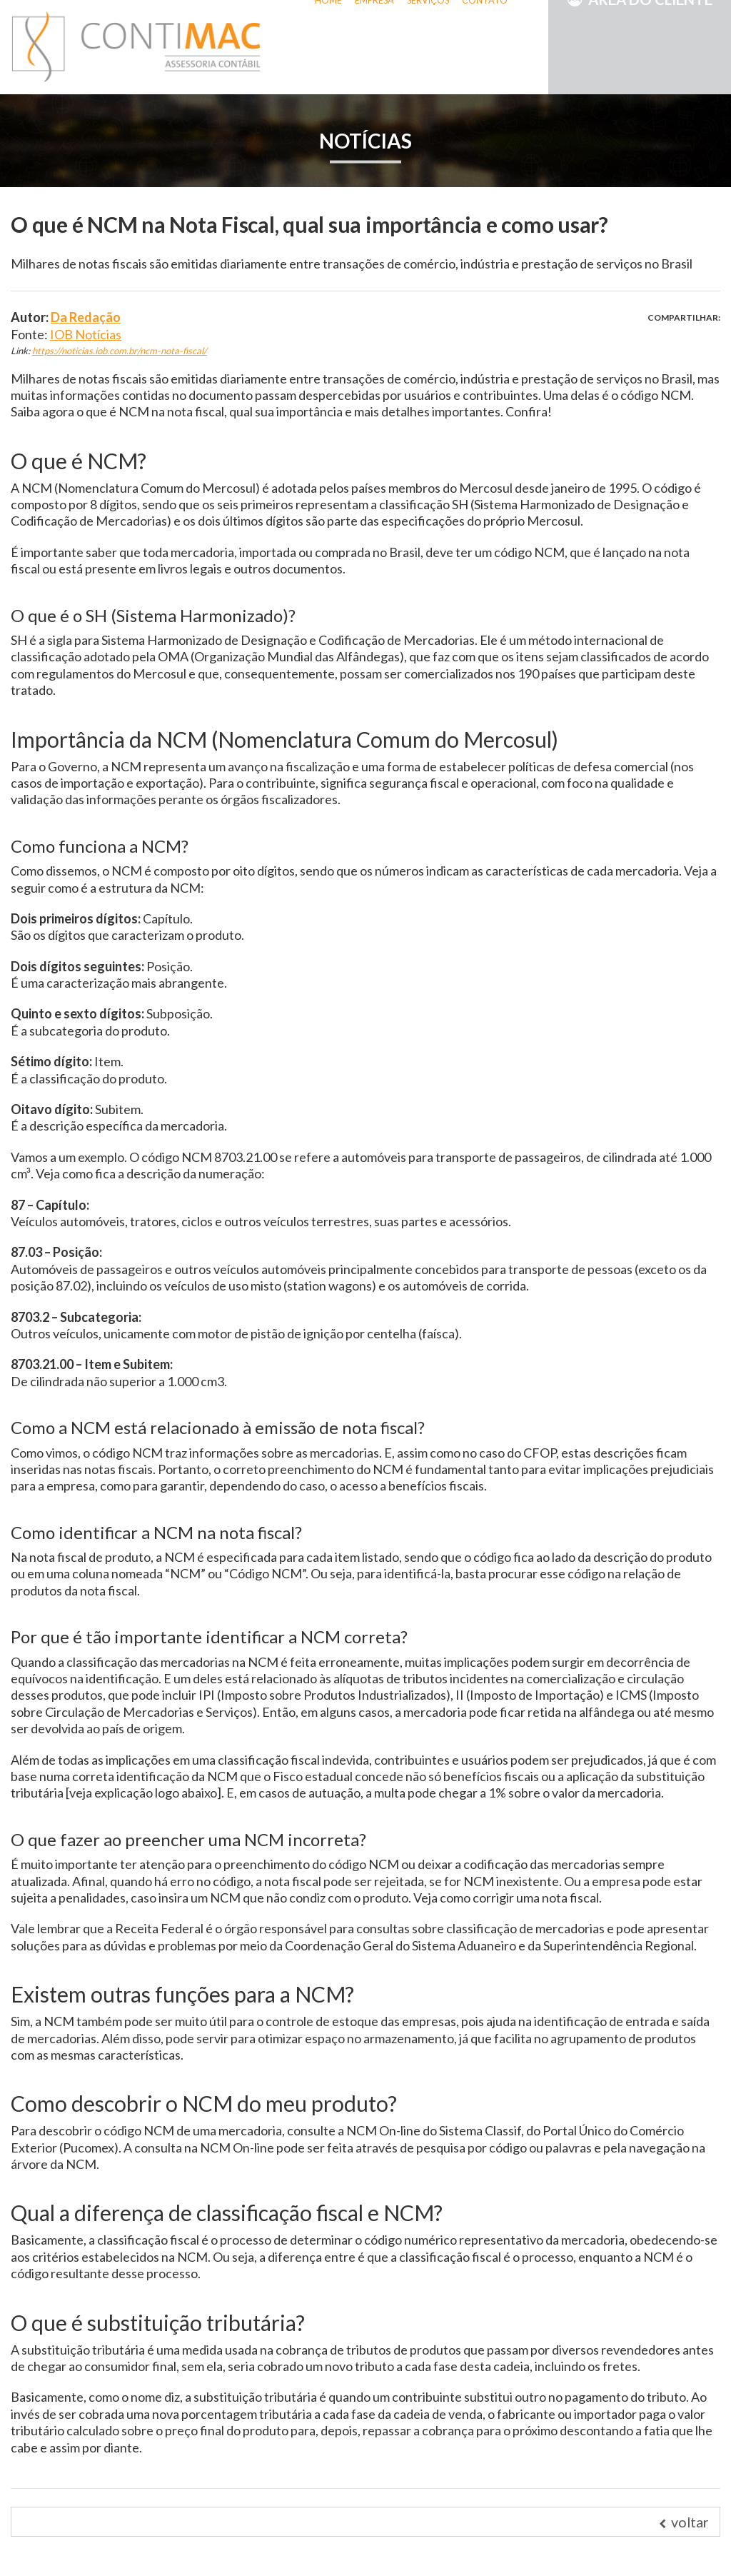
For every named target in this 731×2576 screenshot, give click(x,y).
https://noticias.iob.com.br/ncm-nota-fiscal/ (119, 350)
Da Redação (86, 317)
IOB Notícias (85, 334)
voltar (684, 2521)
